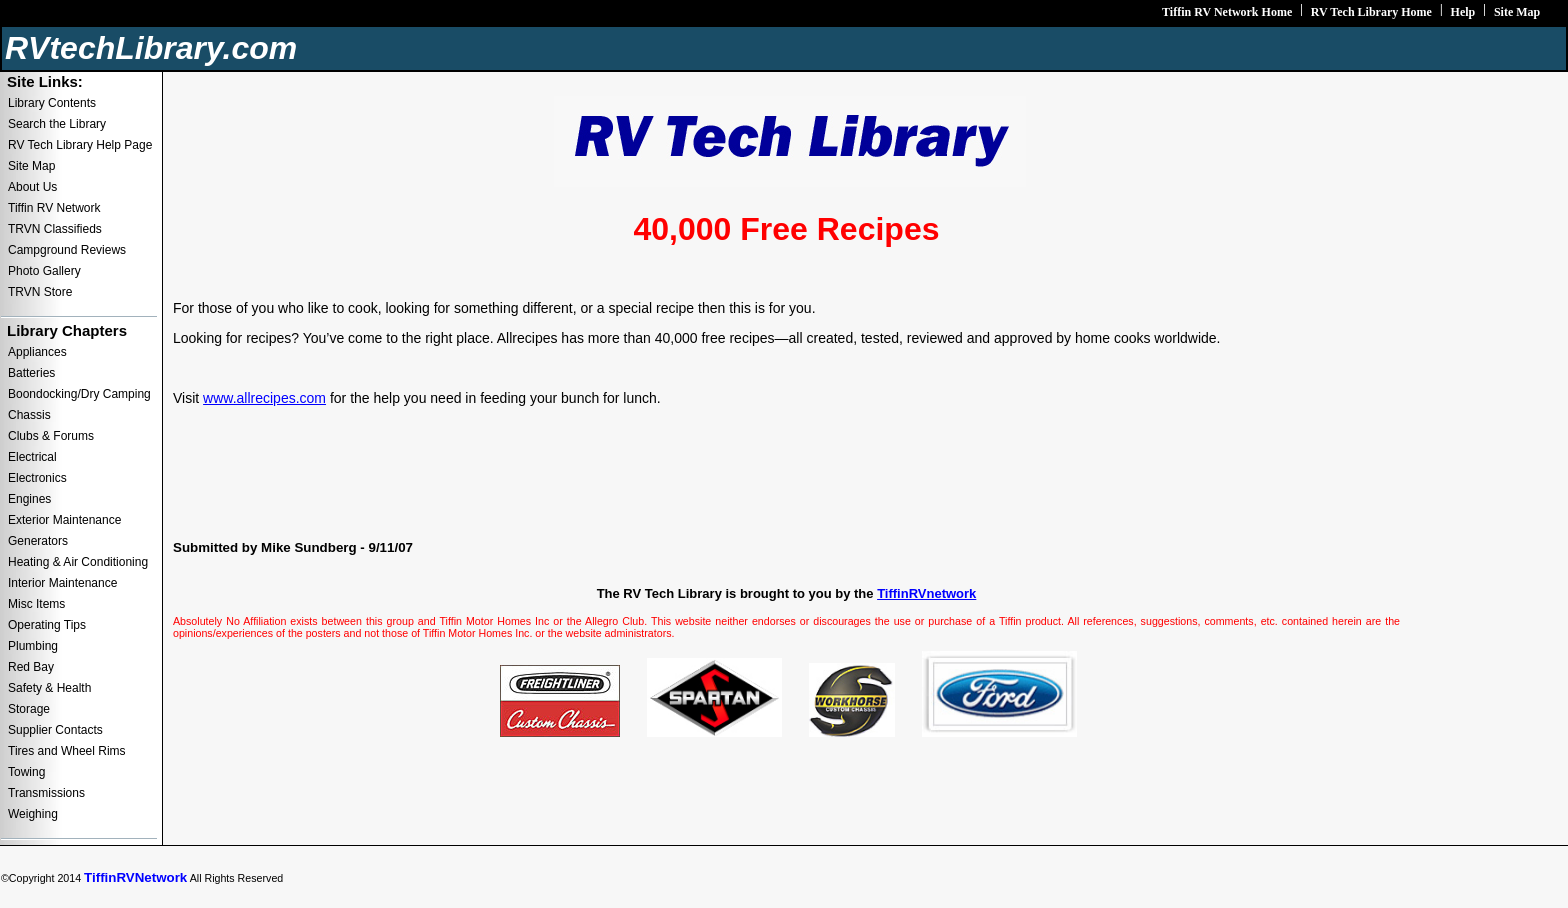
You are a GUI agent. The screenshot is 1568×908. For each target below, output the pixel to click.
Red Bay (31, 667)
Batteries (31, 373)
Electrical (32, 457)
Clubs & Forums (51, 436)
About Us (32, 187)
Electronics (37, 478)
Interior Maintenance (62, 583)
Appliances (37, 352)
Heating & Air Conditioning (78, 562)
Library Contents (52, 103)
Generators (38, 541)
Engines (29, 499)
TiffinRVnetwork (926, 593)
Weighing (33, 814)
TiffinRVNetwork (135, 877)
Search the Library (57, 124)
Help (1463, 12)
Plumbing (33, 646)
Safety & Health (49, 688)
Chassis (29, 415)
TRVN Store (40, 292)
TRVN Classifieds (55, 229)
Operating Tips (47, 625)
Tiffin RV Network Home (1227, 12)
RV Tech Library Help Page (80, 145)
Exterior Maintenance (64, 520)
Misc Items (36, 604)
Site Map (1517, 12)
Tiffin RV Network (54, 208)
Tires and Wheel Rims (67, 751)
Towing (26, 772)
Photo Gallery (44, 271)
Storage (29, 709)
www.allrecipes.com (264, 398)
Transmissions (46, 793)
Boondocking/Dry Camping (79, 394)
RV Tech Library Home (1371, 12)
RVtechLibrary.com (151, 48)
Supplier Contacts (55, 730)
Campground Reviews (67, 250)
